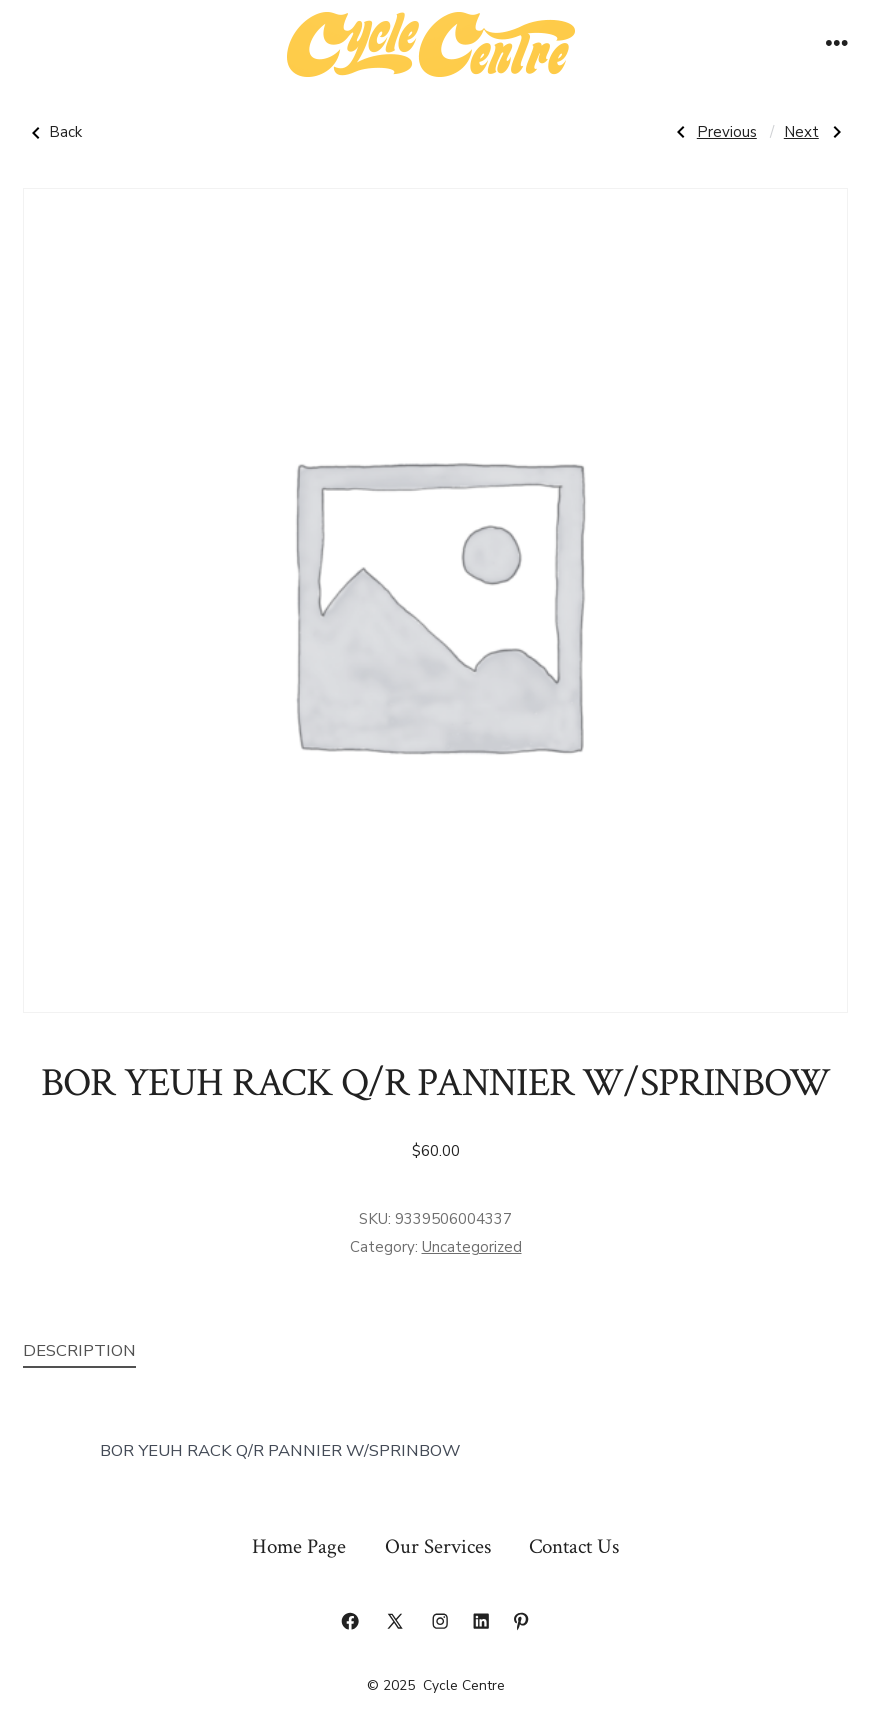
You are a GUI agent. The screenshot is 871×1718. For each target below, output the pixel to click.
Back (52, 132)
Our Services (438, 1546)
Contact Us (574, 1546)
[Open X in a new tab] (395, 1621)
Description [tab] (79, 1350)
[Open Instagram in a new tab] (440, 1621)
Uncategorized (472, 1247)
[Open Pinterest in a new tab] (521, 1621)
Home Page (299, 1546)
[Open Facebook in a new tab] (350, 1621)
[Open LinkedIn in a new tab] (481, 1621)
